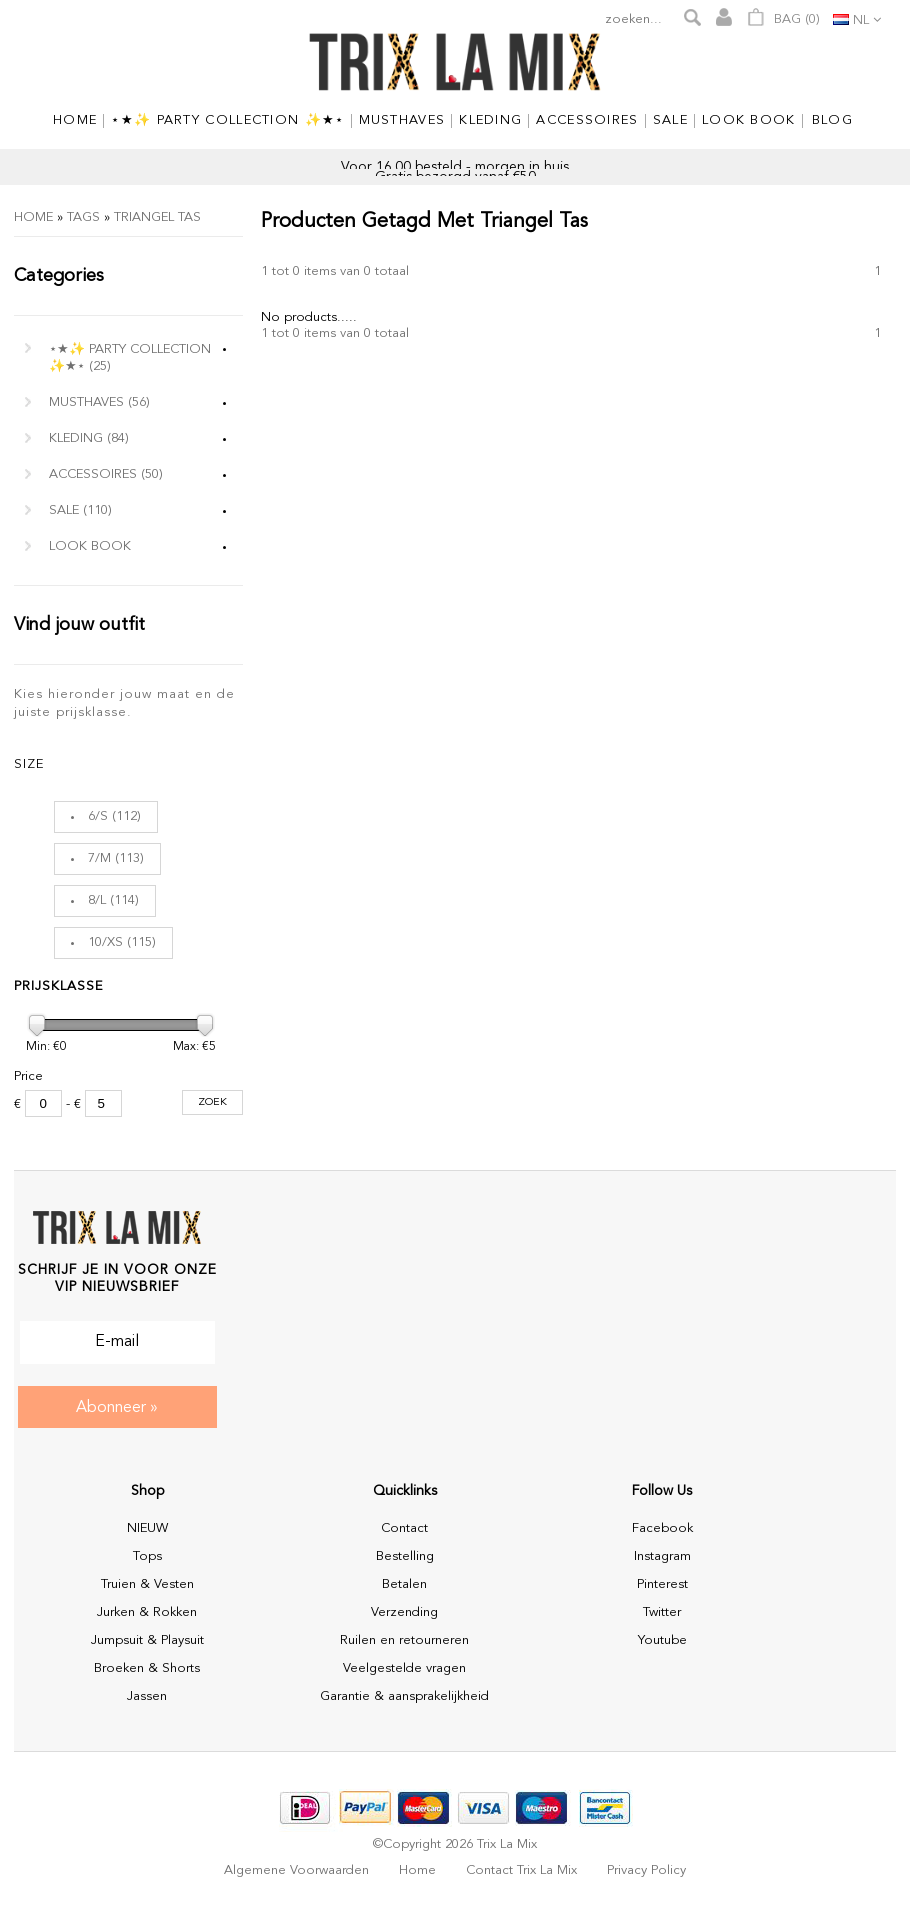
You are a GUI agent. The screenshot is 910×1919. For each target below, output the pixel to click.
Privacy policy (646, 1870)
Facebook (662, 1528)
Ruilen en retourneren (404, 1640)
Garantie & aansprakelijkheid (404, 1696)
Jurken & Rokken (147, 1612)
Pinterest (662, 1584)
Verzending (404, 1612)
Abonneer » (117, 1408)
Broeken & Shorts (147, 1668)
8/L (97, 900)
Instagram (662, 1556)
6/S (98, 816)
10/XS (105, 942)
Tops (147, 1556)
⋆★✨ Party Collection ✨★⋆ (130, 358)
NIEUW (147, 1528)
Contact (404, 1528)
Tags (83, 217)
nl (861, 20)
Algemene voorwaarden (296, 1870)
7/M (99, 858)
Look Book (90, 546)
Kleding (89, 438)
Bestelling (405, 1556)
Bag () (783, 17)
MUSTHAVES (99, 402)
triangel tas (157, 217)
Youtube (662, 1640)
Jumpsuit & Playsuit (147, 1640)
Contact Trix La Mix (521, 1870)
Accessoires (106, 474)
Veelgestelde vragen (404, 1668)
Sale (80, 510)
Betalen (404, 1584)
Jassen (147, 1696)
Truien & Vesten (147, 1584)
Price (28, 1076)
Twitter (662, 1612)
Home (33, 217)
